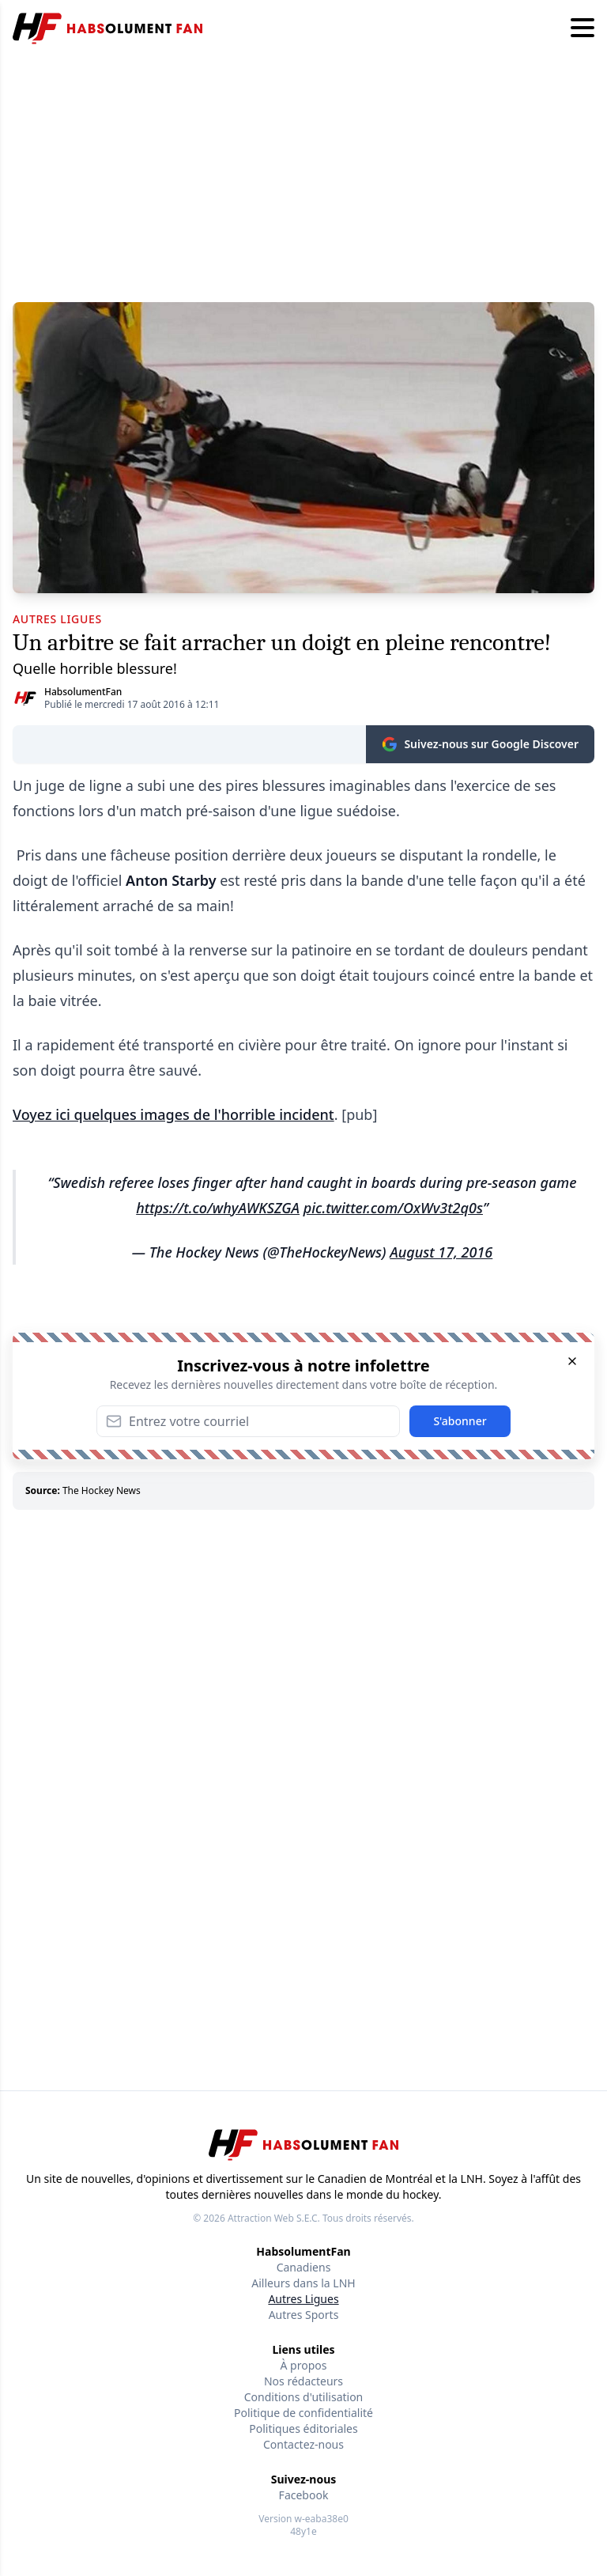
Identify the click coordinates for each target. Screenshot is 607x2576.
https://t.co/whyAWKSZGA (218, 1207)
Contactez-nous (303, 2444)
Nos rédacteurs (303, 2381)
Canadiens (304, 2267)
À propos (304, 2365)
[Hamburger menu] (582, 28)
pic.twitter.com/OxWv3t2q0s (393, 1207)
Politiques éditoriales (303, 2428)
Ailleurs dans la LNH (303, 2282)
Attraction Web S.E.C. (274, 2218)
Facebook (304, 2494)
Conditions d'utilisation (304, 2396)
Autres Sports (304, 2314)
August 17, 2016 (441, 1252)
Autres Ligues (303, 2298)
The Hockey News (101, 1490)
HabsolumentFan (83, 691)
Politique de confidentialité (303, 2412)
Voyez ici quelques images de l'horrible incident (173, 1114)
